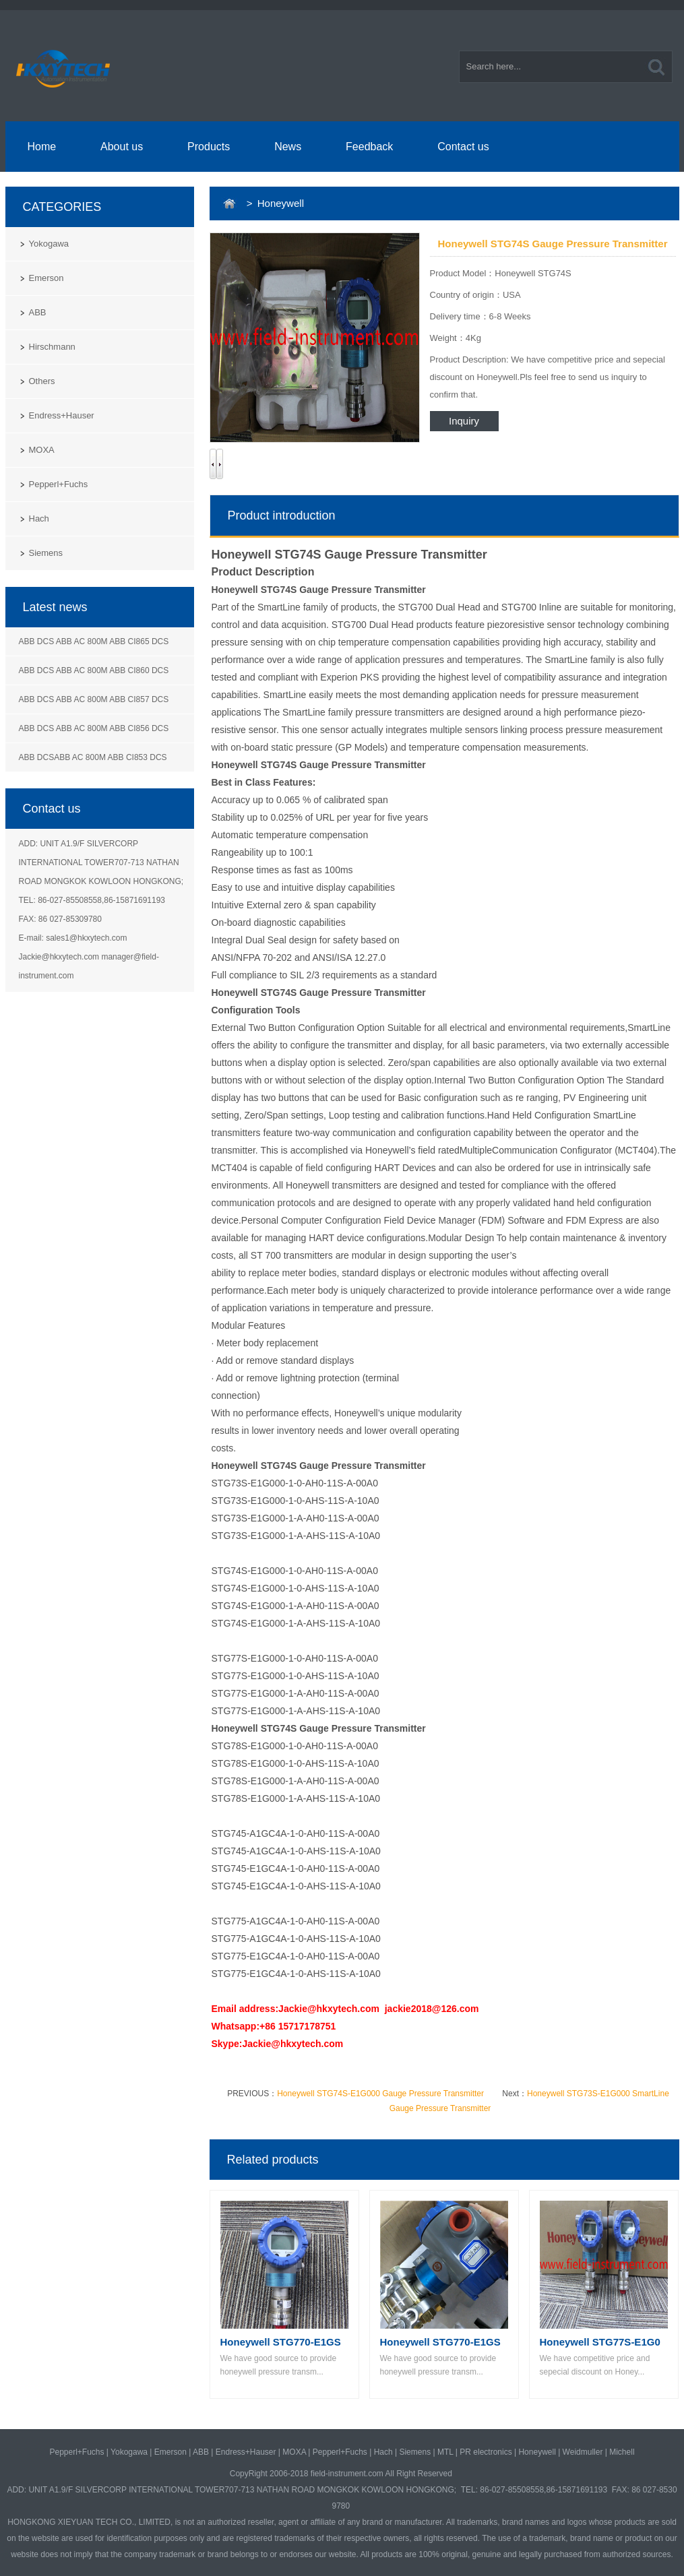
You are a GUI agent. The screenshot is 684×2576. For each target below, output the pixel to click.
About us (121, 146)
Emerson (46, 278)
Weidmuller (583, 2452)
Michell (621, 2452)
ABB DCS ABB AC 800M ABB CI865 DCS (94, 641)
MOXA (42, 450)
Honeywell (536, 2452)
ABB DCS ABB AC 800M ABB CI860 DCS (94, 670)
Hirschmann (52, 347)
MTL (445, 2452)
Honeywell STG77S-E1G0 (600, 2342)
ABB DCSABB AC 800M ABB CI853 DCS (93, 757)
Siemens (46, 553)
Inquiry (464, 421)
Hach (39, 518)
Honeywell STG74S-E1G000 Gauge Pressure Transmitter (380, 2093)
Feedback (369, 146)
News (287, 146)
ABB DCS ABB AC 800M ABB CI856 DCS (94, 728)
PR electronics (485, 2452)
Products (208, 146)
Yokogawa (49, 244)
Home (41, 146)
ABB (37, 312)
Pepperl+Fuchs (58, 484)
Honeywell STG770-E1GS (280, 2342)
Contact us (463, 146)
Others (42, 381)
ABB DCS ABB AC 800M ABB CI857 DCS (94, 699)
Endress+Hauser (61, 415)
